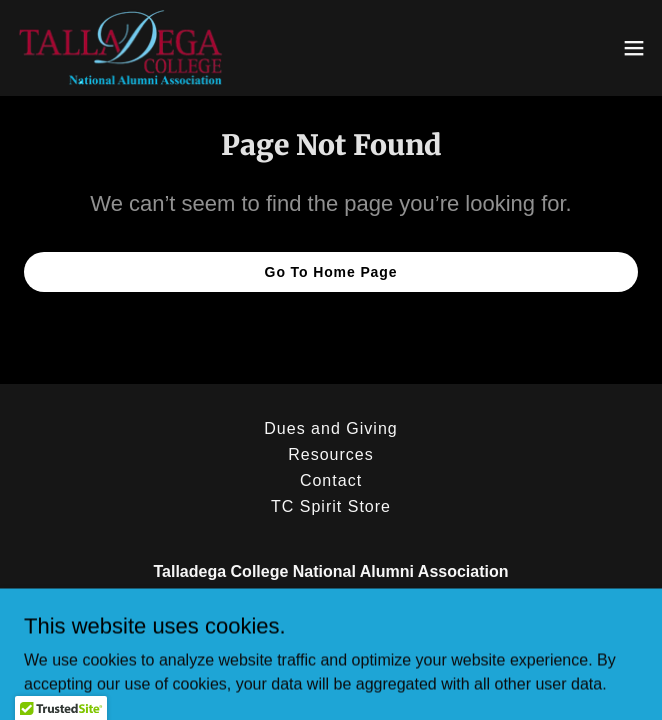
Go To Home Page (331, 272)
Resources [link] (331, 454)
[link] (122, 48)
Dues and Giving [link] (330, 428)
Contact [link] (331, 480)
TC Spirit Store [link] (331, 506)
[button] (634, 48)
